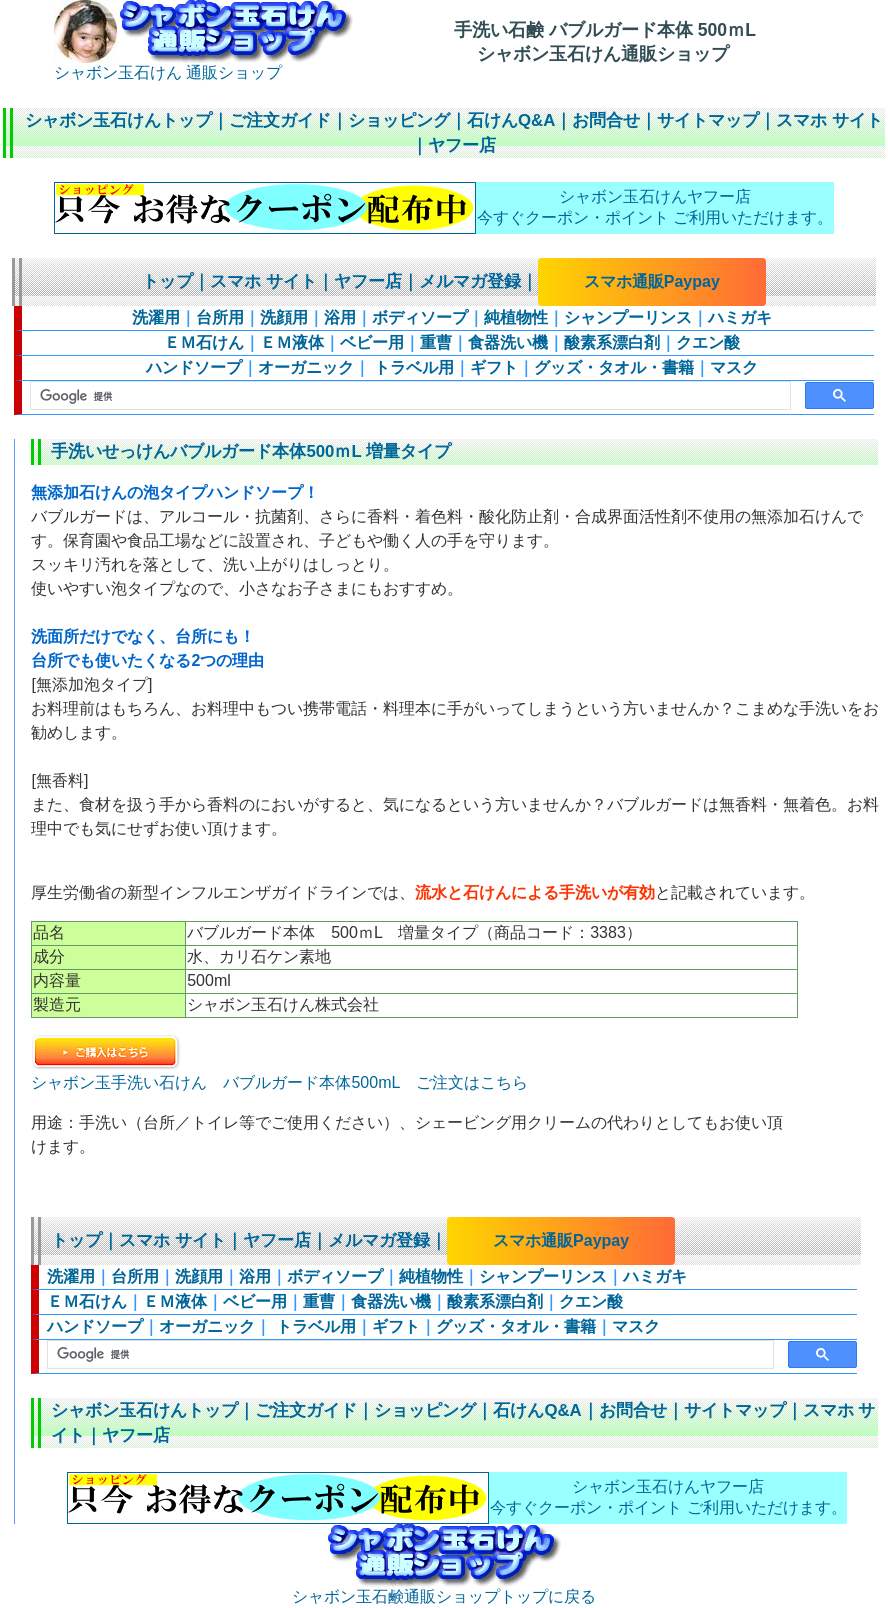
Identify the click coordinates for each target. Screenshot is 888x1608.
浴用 (340, 317)
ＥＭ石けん (204, 342)
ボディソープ (420, 317)
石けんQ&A (511, 120)
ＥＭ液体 (292, 342)
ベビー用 (372, 342)
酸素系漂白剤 (612, 342)
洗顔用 (284, 317)
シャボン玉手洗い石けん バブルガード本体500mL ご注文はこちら (279, 1074)
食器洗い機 (508, 342)
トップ (167, 281)
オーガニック (306, 367)
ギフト (494, 367)
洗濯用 (156, 317)
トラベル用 (412, 367)
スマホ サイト (829, 120)
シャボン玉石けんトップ (118, 120)
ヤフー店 (462, 145)
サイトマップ (708, 120)
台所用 (220, 317)
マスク (734, 367)
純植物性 (516, 317)
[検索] (408, 396)
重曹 (436, 342)
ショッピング (399, 120)
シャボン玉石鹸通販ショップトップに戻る (444, 1589)
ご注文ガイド (280, 120)
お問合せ (606, 120)
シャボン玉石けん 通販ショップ (203, 65)
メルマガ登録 (470, 281)
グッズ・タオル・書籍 (614, 367)
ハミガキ (740, 317)
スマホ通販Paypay (652, 281)
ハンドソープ (194, 367)
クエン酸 (708, 342)
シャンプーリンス (628, 317)
